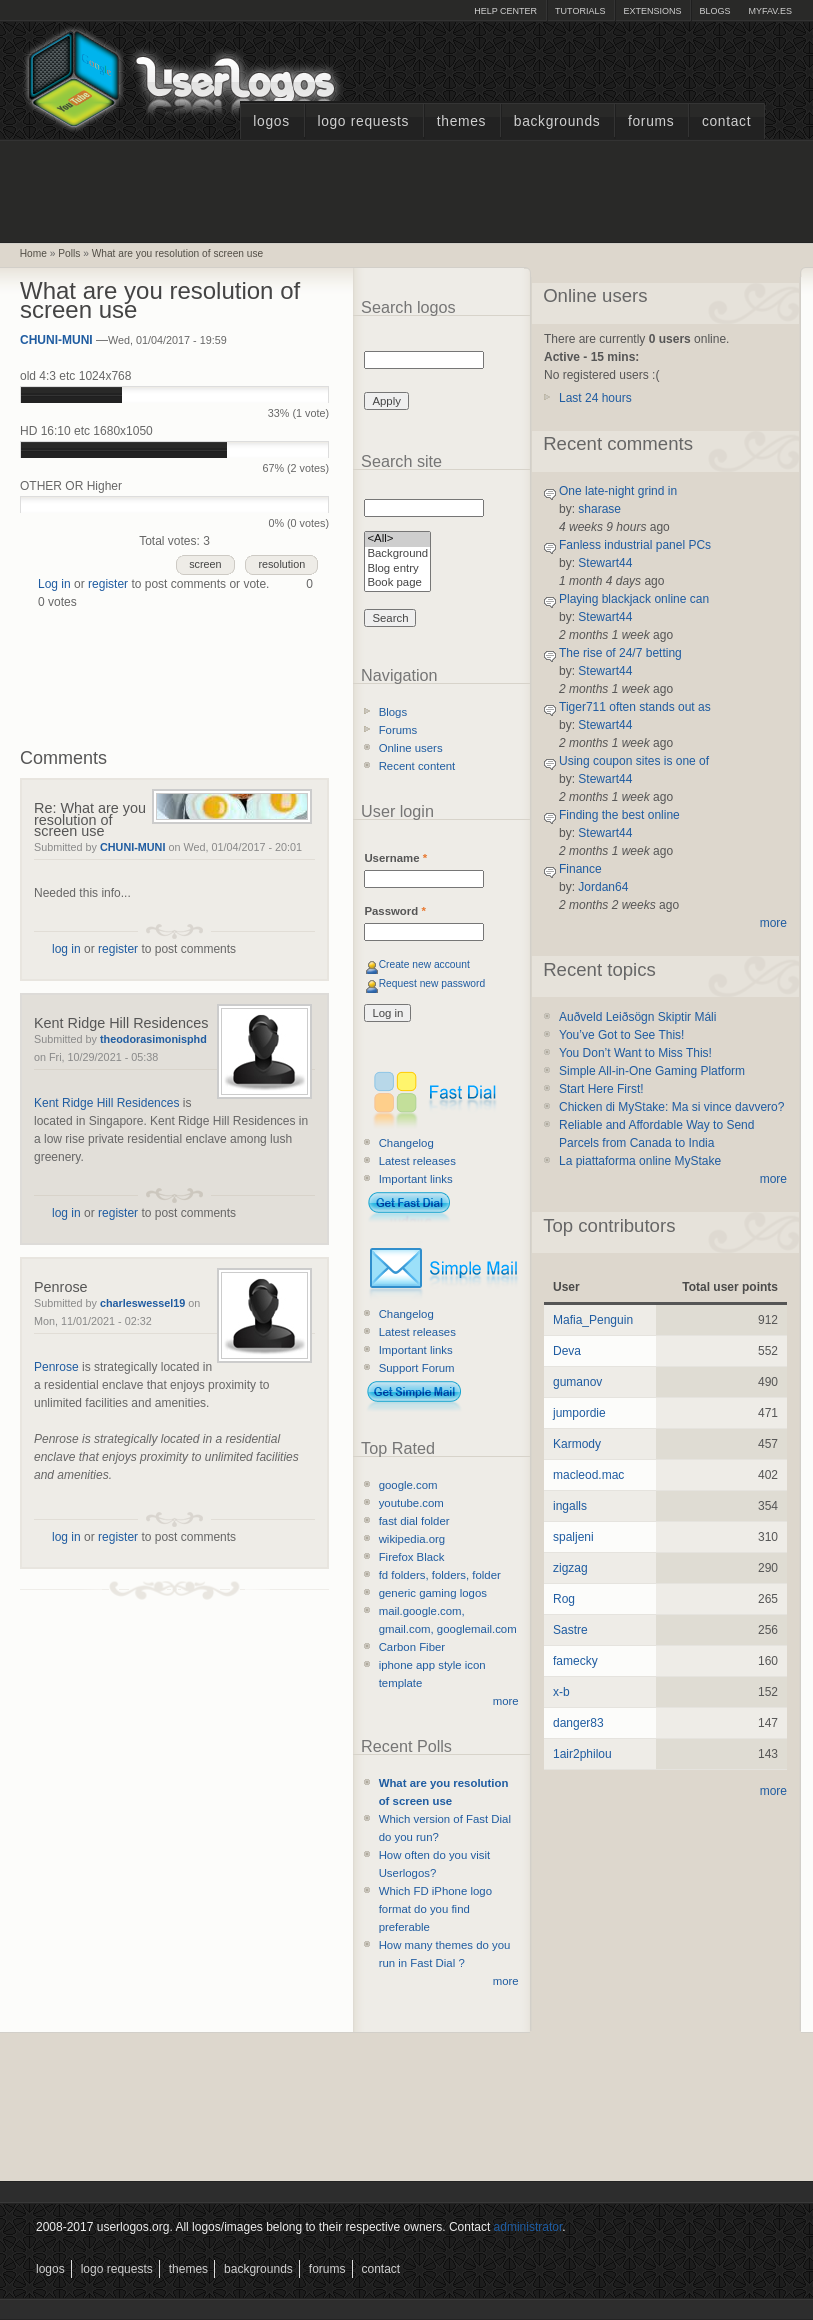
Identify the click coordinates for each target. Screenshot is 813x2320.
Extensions (652, 11)
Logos (271, 121)
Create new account (424, 964)
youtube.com (411, 1503)
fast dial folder (414, 1521)
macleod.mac (588, 1475)
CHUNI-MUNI (56, 340)
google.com (408, 1485)
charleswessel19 (142, 1303)
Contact (726, 121)
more (506, 1701)
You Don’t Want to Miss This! (635, 1053)
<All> (397, 539)
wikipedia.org (412, 1539)
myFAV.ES (770, 11)
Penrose (61, 1287)
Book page (397, 583)
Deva (567, 1351)
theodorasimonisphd (153, 1039)
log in (66, 949)
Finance (580, 869)
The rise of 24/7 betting (620, 653)
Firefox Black (412, 1557)
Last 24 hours (595, 398)
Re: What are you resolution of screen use (90, 819)
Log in (54, 584)
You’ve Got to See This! (621, 1035)
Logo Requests (363, 121)
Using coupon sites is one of (634, 761)
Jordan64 (603, 887)
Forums (651, 121)
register (108, 584)
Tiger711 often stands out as (635, 707)
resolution (281, 564)
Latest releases (417, 1161)
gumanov (577, 1382)
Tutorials (580, 11)
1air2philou (582, 1754)
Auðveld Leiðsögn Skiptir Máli (637, 1017)
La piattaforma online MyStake (640, 1161)
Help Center (505, 11)
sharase (599, 509)
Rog (564, 1599)
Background (397, 554)
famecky (575, 1661)
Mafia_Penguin (593, 1320)
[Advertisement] (407, 189)
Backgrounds (557, 121)
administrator (528, 2227)
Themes (461, 121)
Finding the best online (619, 815)
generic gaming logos (433, 1593)
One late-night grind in (618, 491)
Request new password (432, 983)
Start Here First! (601, 1089)
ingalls (570, 1506)
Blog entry (397, 569)
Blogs (714, 11)
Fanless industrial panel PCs (635, 545)
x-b (561, 1692)
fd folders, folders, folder (440, 1575)
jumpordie (579, 1413)
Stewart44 (605, 563)
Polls (69, 253)
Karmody (577, 1444)
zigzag (570, 1568)
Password (394, 911)
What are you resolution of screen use (178, 253)
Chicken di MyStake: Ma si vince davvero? (671, 1107)
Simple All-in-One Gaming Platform (652, 1071)
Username (395, 858)
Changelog (406, 1143)
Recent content (417, 766)
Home (33, 253)
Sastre (570, 1630)
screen (205, 564)
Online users (411, 748)
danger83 (578, 1723)
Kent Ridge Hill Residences (121, 1023)
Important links (416, 1179)
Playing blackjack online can (634, 599)
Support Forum (417, 1368)
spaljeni (573, 1537)
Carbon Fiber (412, 1647)
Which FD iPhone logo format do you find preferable (435, 1909)
